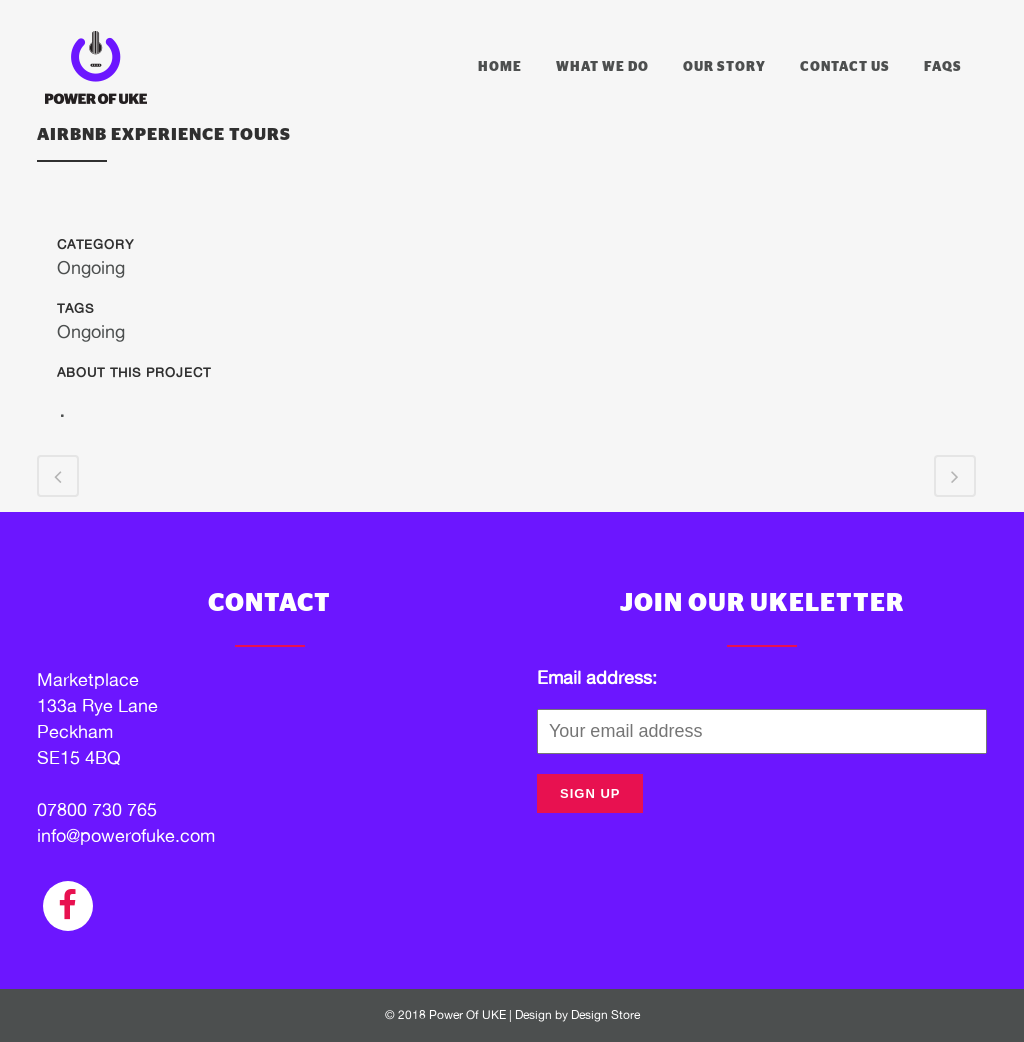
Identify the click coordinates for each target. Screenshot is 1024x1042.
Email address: (597, 677)
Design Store (605, 1015)
